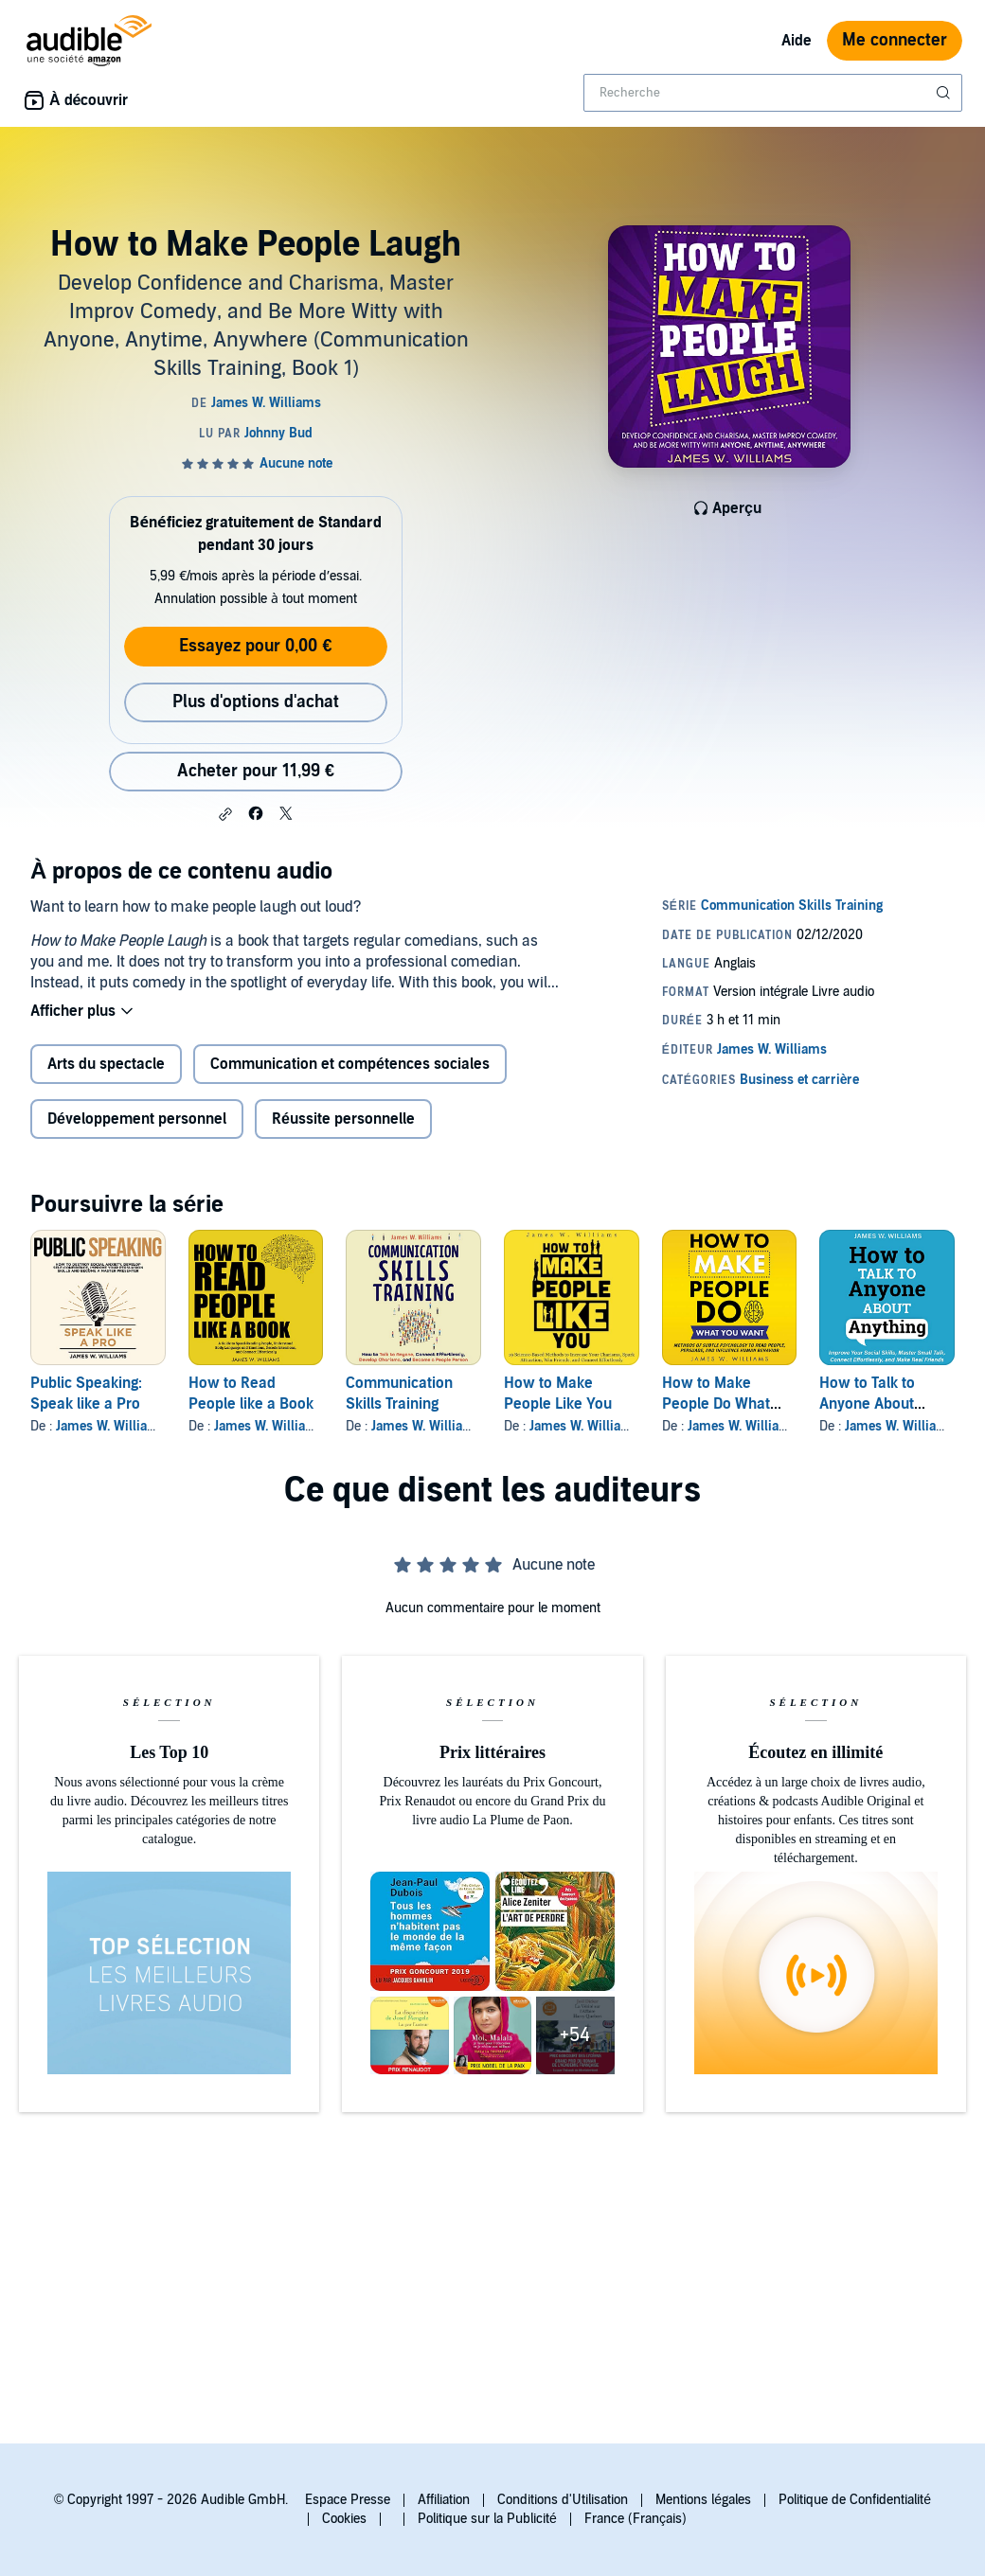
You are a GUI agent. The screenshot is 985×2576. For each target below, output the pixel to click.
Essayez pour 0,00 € (255, 646)
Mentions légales (703, 2500)
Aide (796, 40)
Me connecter (894, 40)
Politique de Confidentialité (855, 2500)
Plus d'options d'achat (255, 702)
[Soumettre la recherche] (945, 93)
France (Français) (635, 2519)
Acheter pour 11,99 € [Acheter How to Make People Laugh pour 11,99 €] (255, 771)
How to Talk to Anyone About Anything (867, 1404)
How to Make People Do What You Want (716, 1404)
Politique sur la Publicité (487, 2519)
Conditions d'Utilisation (562, 2500)
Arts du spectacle (106, 1064)
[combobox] (772, 93)
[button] (225, 814)
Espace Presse (347, 2500)
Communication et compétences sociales (350, 1064)
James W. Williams (111, 1426)
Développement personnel (136, 1119)
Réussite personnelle (343, 1119)
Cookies (344, 2519)
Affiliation (444, 2500)
